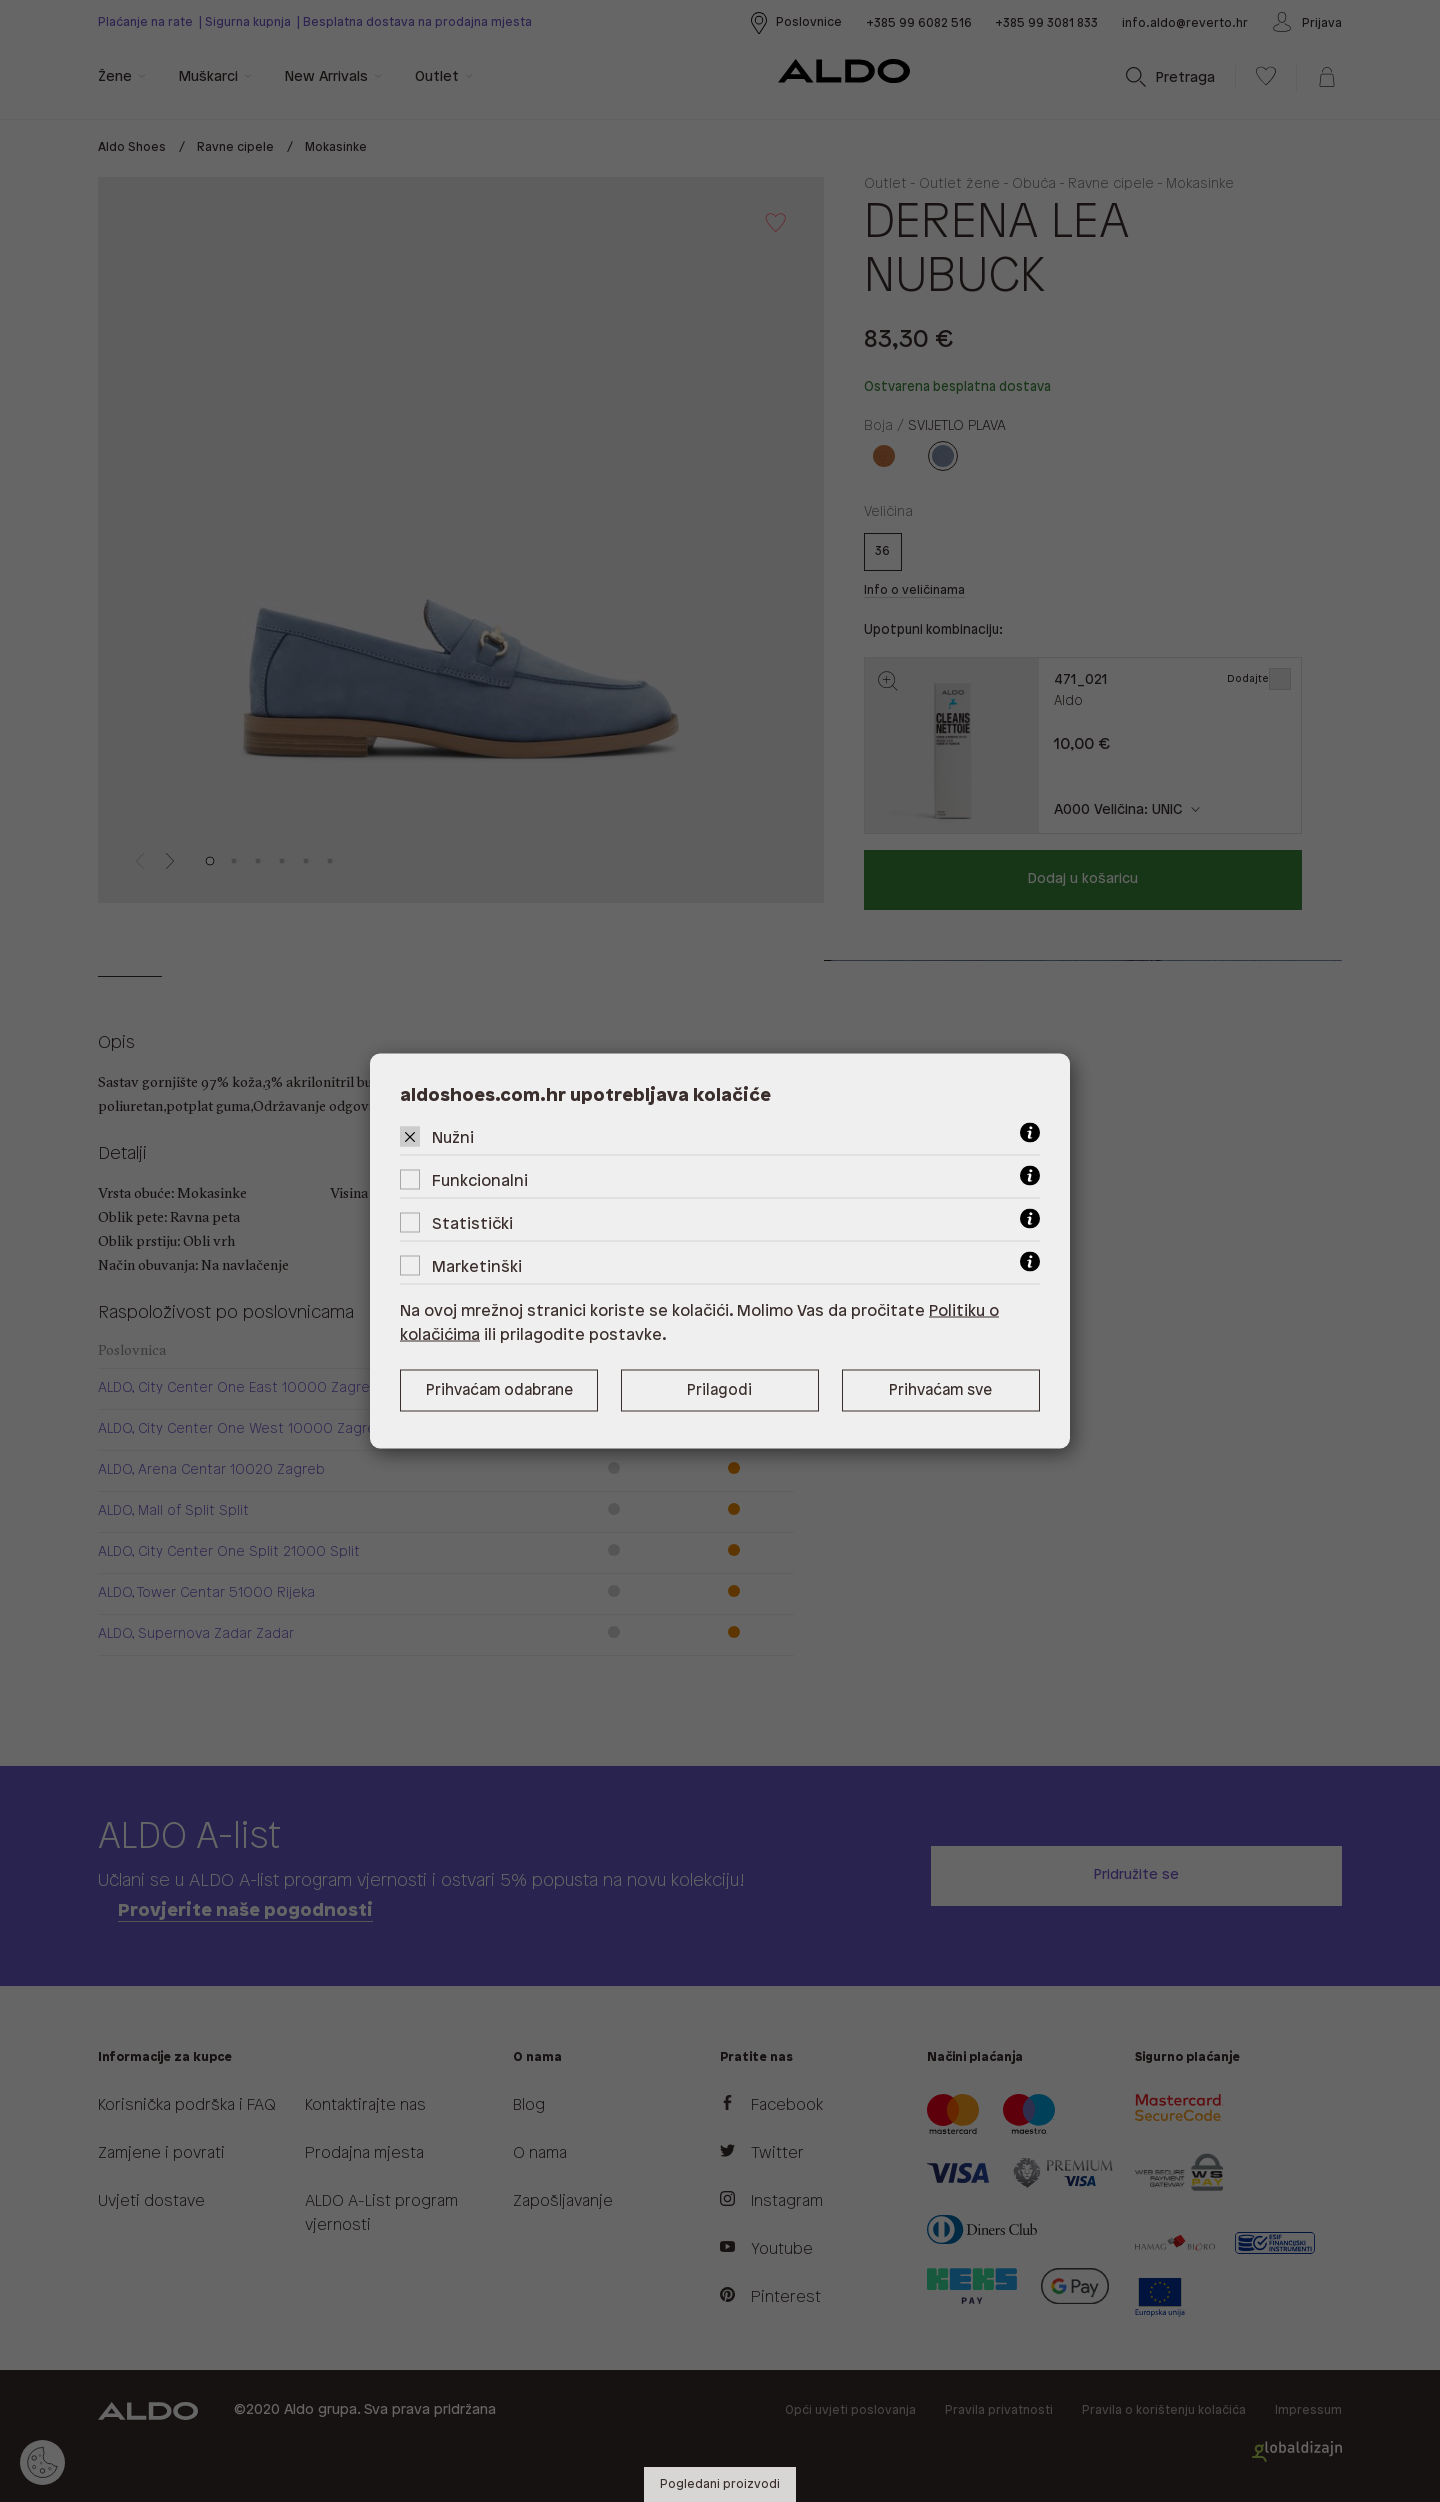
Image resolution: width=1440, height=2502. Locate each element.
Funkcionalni (480, 1181)
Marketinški (477, 1267)
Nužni (453, 1138)
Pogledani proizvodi (720, 2484)
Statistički (472, 1224)
